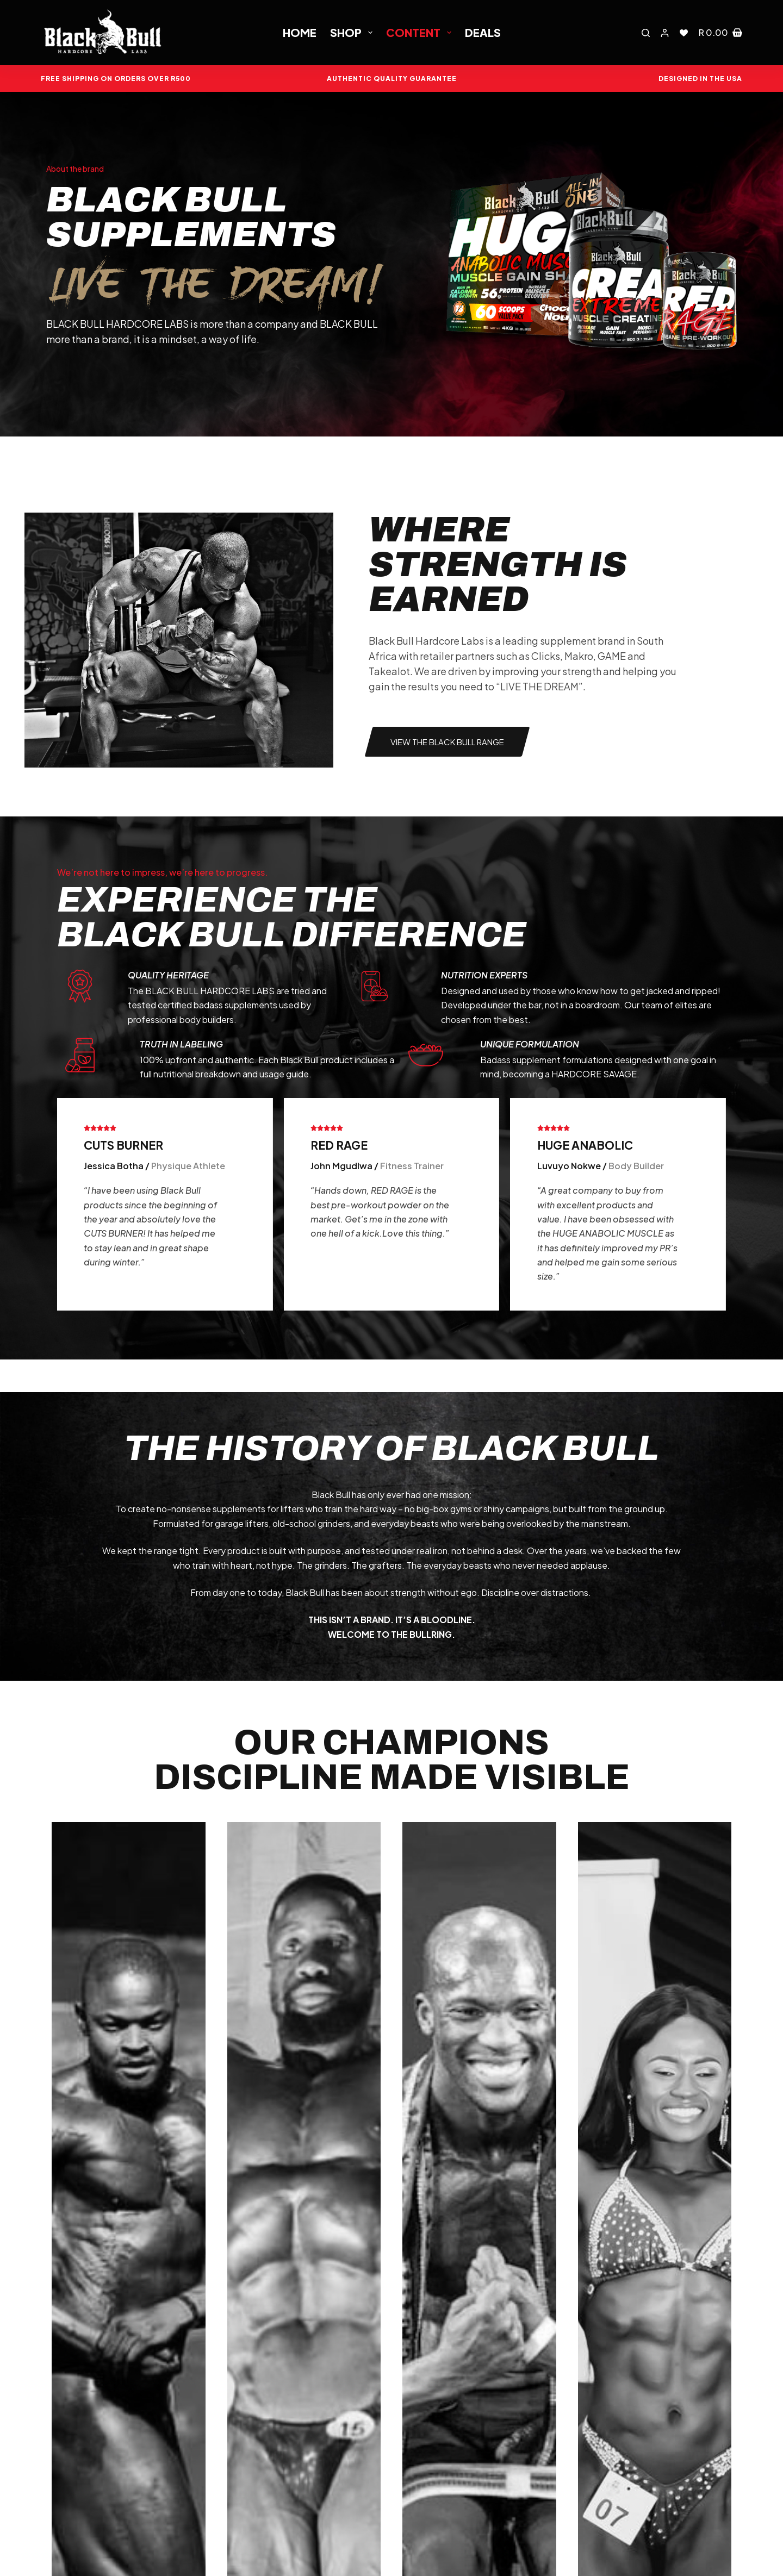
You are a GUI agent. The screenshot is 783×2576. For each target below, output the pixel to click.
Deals (483, 32)
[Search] (646, 33)
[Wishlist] (684, 33)
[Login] (665, 33)
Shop (353, 32)
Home (299, 32)
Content (421, 32)
